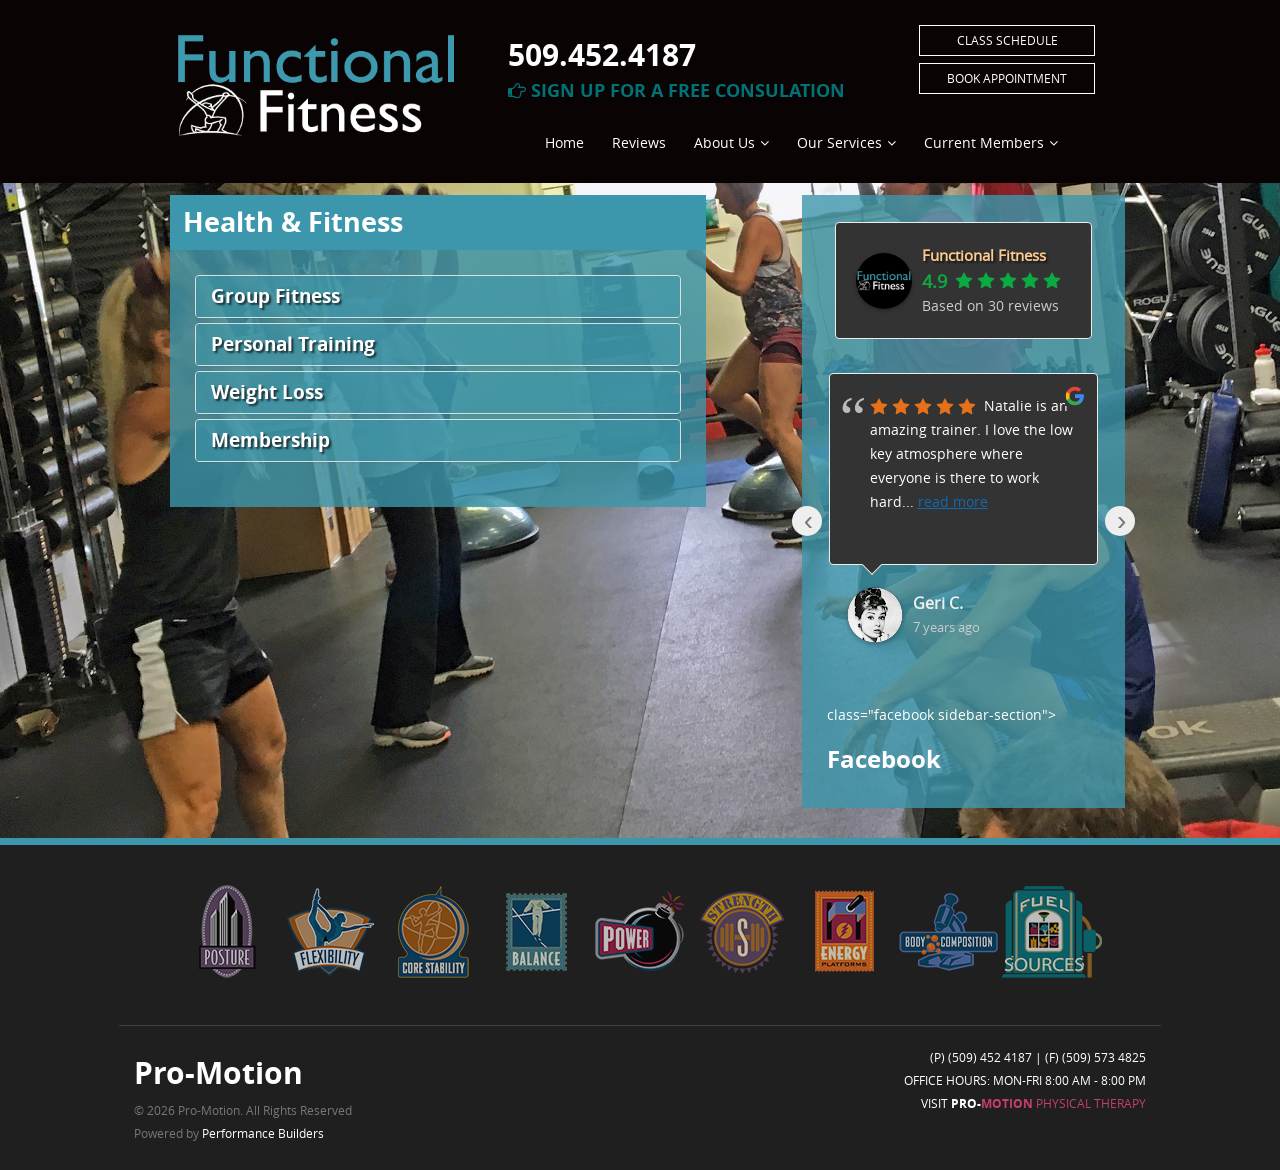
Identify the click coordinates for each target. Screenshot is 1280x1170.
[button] (438, 296)
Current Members (984, 142)
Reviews (639, 142)
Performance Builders (263, 1133)
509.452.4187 (602, 54)
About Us (724, 142)
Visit (1033, 1103)
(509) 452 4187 (990, 1057)
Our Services (839, 142)
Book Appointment (1007, 78)
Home (564, 142)
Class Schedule (1007, 40)
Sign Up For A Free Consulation (676, 90)
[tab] (438, 296)
